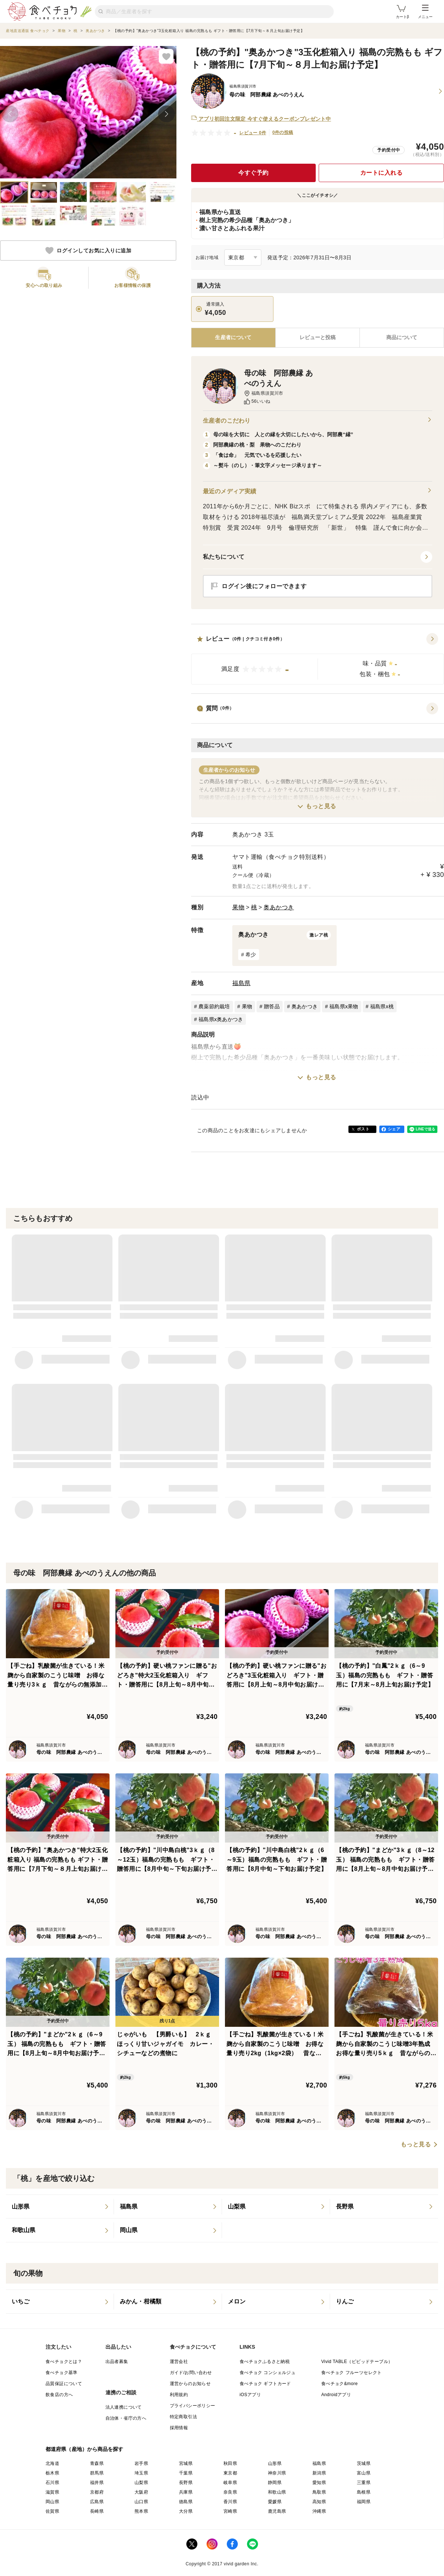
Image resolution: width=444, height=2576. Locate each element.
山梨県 (141, 2482)
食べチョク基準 (62, 2372)
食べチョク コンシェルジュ (268, 2372)
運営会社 (179, 2361)
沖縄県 (319, 2511)
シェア (394, 1129)
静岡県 (275, 2482)
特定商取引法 (183, 2416)
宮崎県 (230, 2511)
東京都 (230, 2473)
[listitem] (60, 2206)
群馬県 (97, 2473)
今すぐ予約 (253, 173)
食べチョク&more (339, 2383)
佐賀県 (52, 2511)
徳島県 (186, 2501)
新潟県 (319, 2473)
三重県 (363, 2482)
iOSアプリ (250, 2394)
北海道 (52, 2463)
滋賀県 (52, 2492)
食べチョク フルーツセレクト (351, 2372)
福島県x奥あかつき (220, 1019)
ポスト (363, 1129)
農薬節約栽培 (214, 1006)
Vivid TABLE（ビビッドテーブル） (357, 2361)
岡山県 (52, 2501)
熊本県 (141, 2511)
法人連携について (123, 2407)
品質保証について (64, 2383)
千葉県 (186, 2473)
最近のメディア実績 (317, 491)
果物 (238, 907)
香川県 (230, 2501)
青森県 (97, 2463)
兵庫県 (186, 2492)
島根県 (363, 2492)
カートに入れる (381, 173)
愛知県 (319, 2482)
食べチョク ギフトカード (265, 2383)
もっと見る (321, 806)
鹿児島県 (277, 2511)
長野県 (186, 2482)
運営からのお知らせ (190, 2383)
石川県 (52, 2482)
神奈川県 (277, 2473)
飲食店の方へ (59, 2394)
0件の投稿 (282, 132)
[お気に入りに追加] (166, 56)
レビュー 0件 (252, 132)
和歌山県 (277, 2492)
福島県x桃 (382, 1006)
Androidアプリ (336, 2394)
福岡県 (363, 2501)
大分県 (186, 2511)
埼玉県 (141, 2473)
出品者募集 (116, 2361)
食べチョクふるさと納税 (265, 2361)
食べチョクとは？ (64, 2361)
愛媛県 (275, 2501)
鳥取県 (319, 2492)
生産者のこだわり (317, 421)
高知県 (319, 2501)
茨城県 (363, 2463)
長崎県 (97, 2511)
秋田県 (230, 2463)
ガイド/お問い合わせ (191, 2372)
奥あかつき (279, 907)
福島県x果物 (343, 1006)
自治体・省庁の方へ (126, 2418)
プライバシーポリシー (192, 2405)
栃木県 (52, 2473)
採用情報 (179, 2427)
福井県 (97, 2482)
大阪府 (141, 2492)
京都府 (97, 2492)
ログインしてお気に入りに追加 (88, 250)
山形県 (275, 2463)
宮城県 (186, 2463)
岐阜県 (230, 2482)
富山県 (363, 2473)
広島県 (97, 2501)
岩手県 (141, 2463)
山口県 (141, 2501)
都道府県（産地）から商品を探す (84, 2449)
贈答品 (272, 1006)
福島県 (241, 983)
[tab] (318, 337)
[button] (317, 658)
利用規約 (179, 2394)
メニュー (425, 12)
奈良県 (230, 2492)
